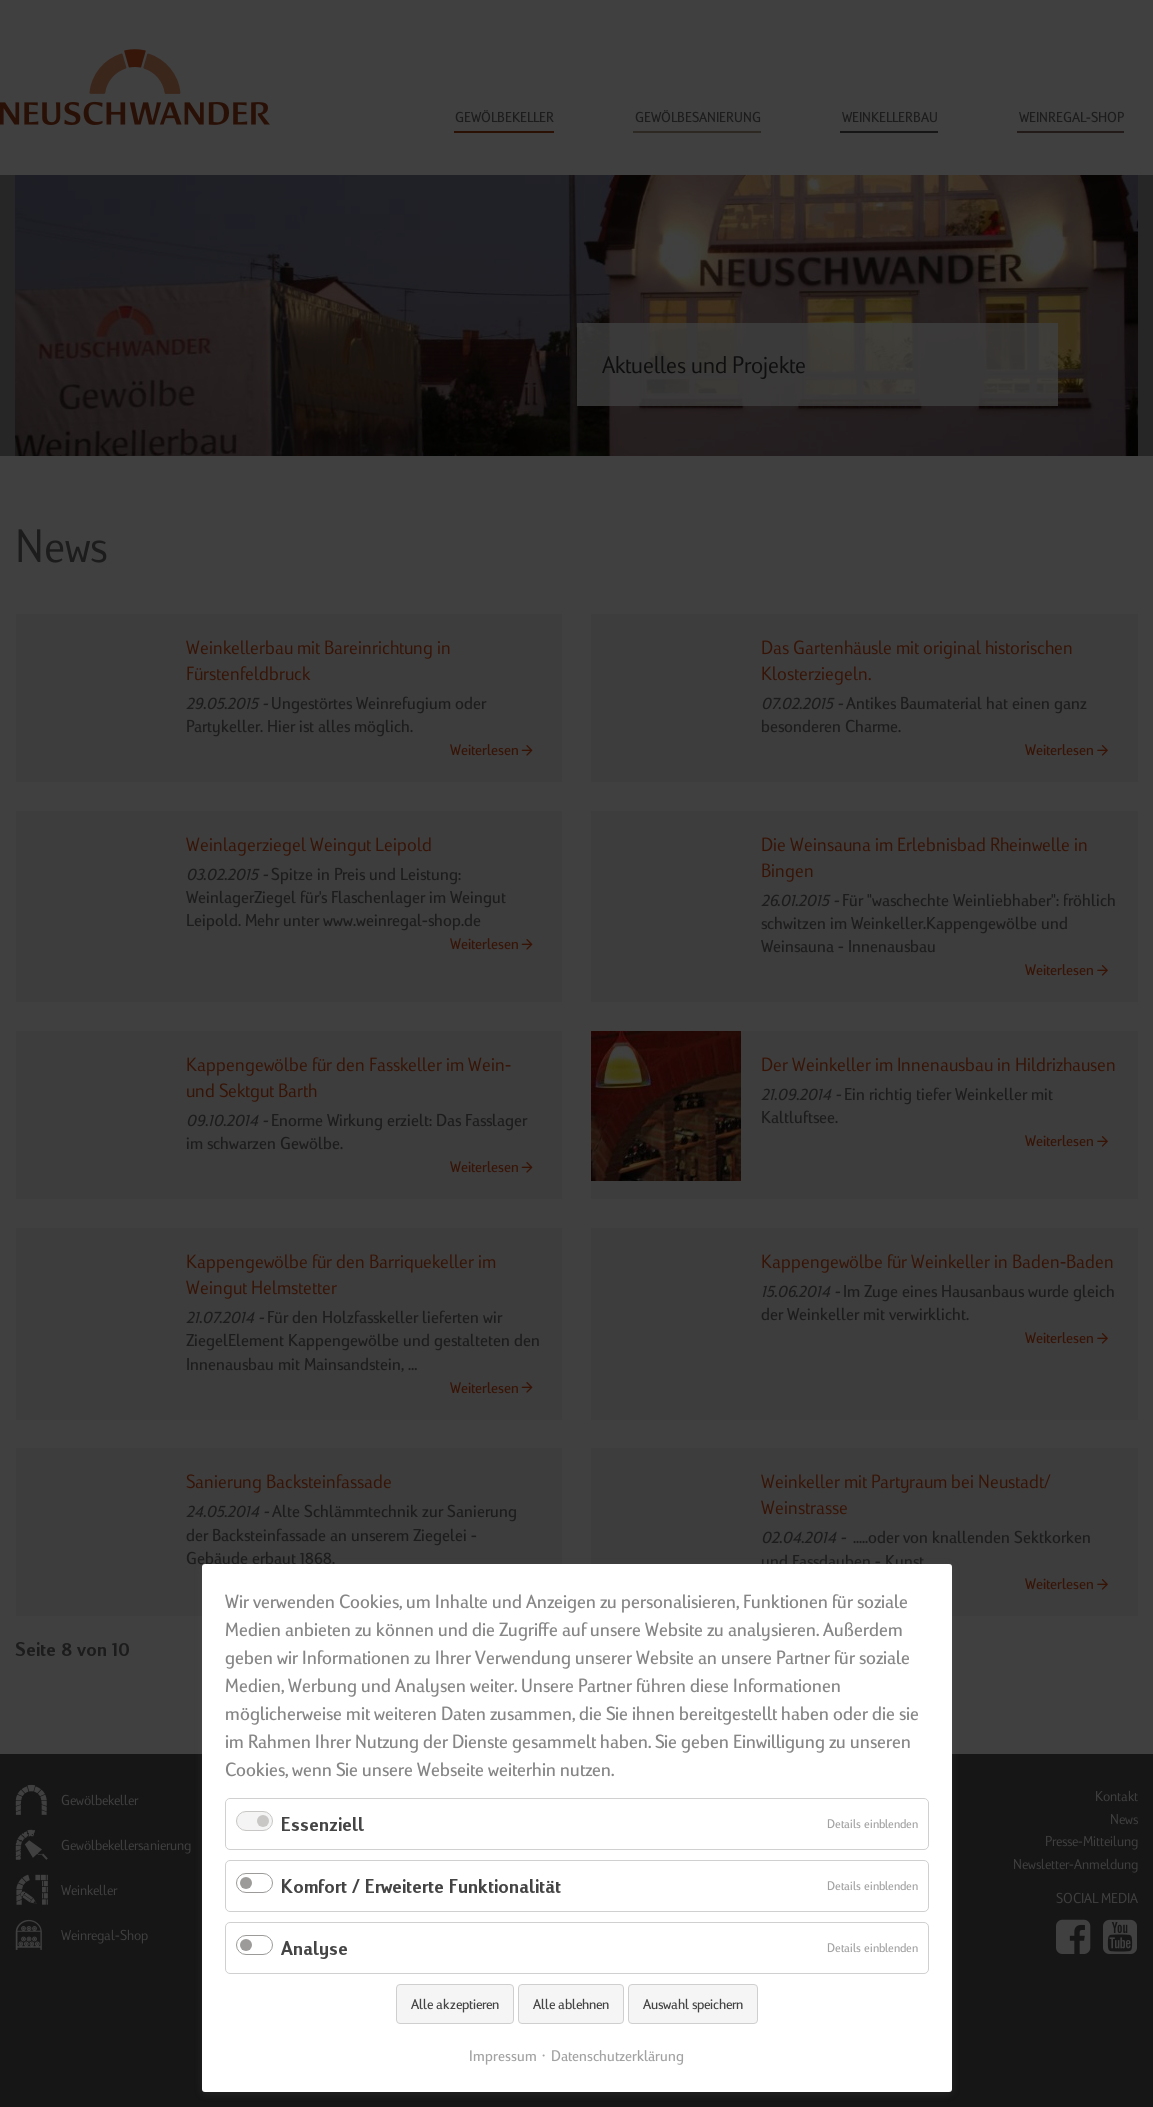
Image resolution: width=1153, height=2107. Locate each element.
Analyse (314, 1947)
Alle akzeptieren (455, 2004)
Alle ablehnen (571, 2004)
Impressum (503, 2055)
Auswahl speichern (693, 2004)
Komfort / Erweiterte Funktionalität (421, 1885)
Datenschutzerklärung (617, 2055)
